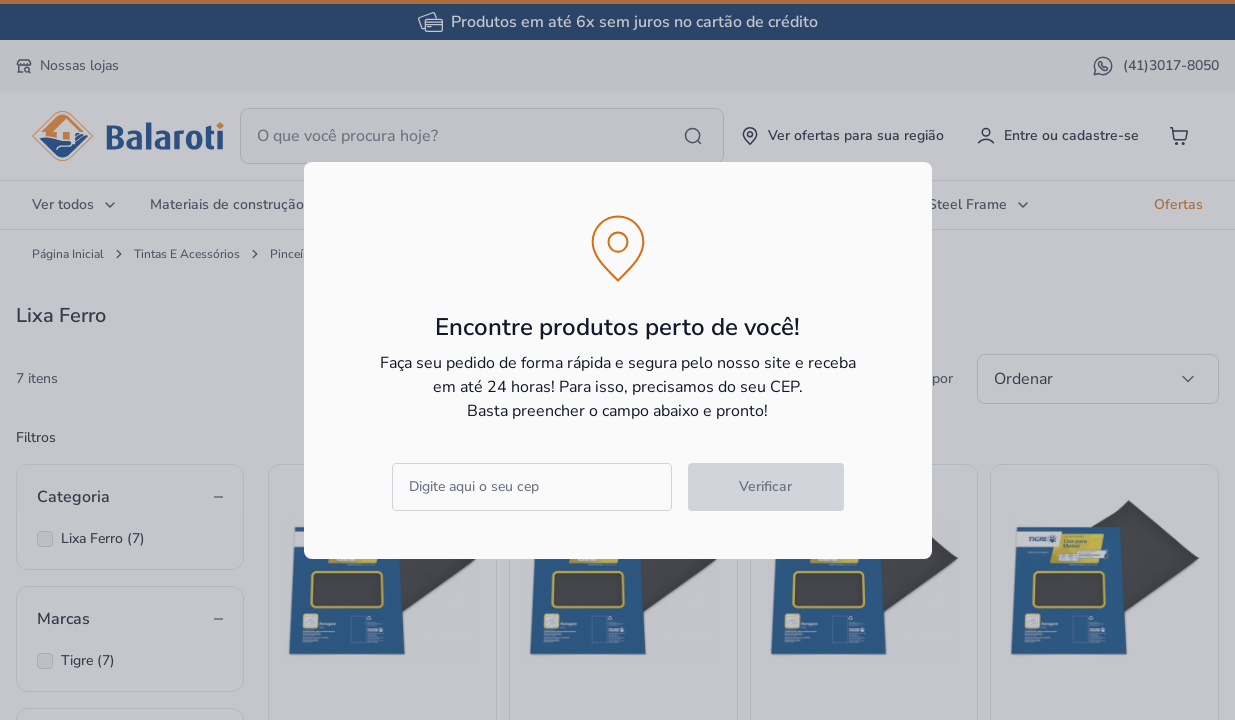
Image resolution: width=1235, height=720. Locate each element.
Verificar (765, 486)
